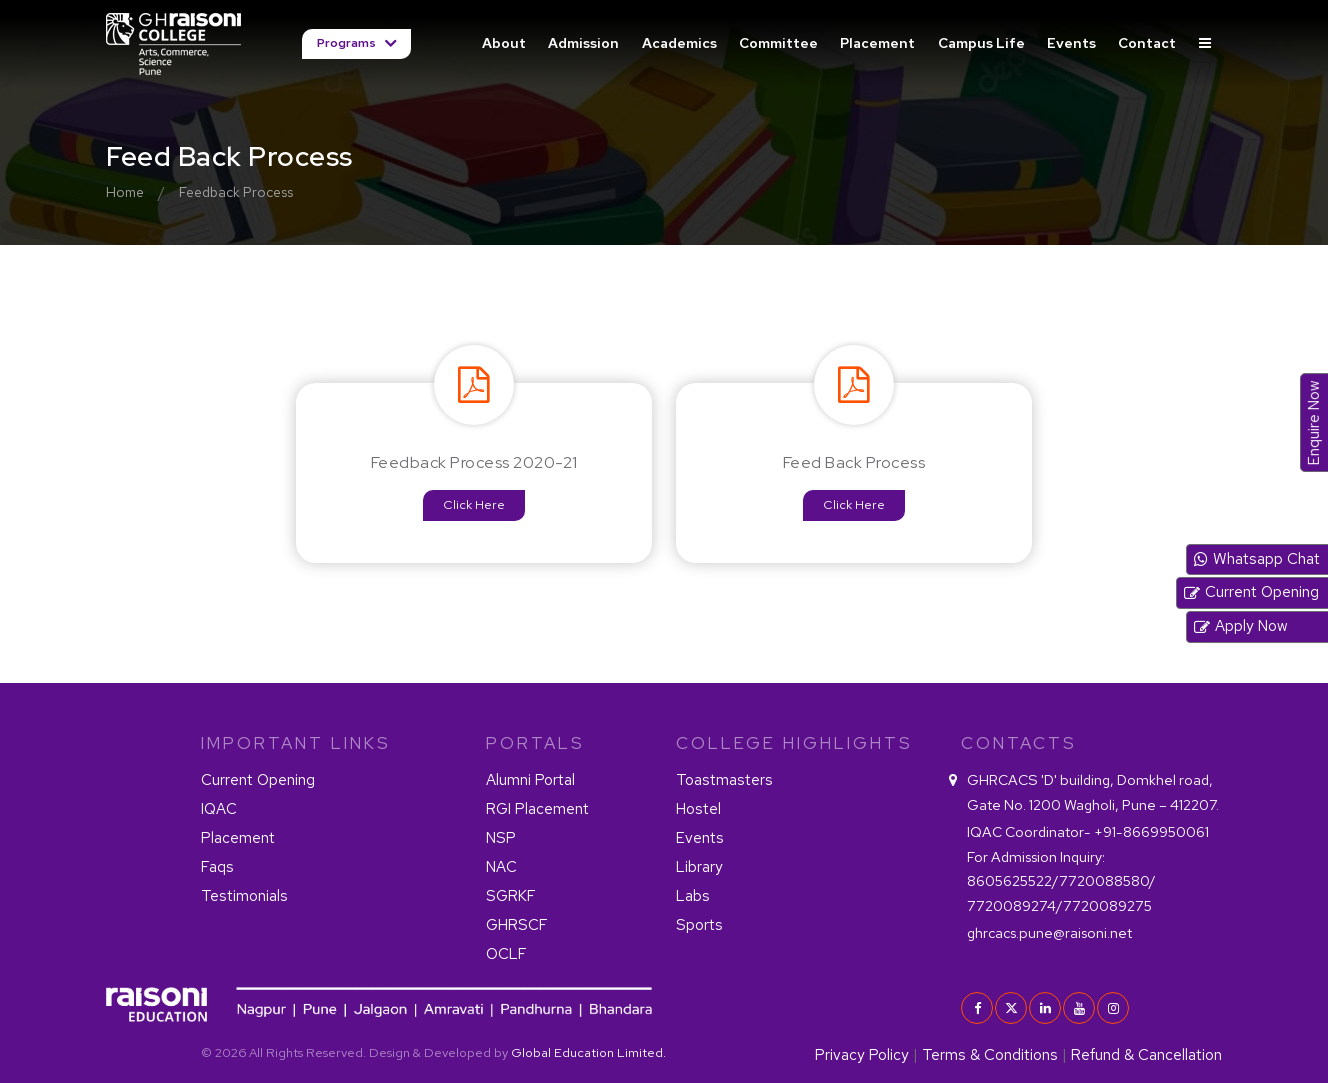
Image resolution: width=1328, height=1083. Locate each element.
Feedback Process (236, 192)
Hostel (698, 809)
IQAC (219, 809)
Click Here (474, 504)
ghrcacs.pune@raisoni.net (1049, 932)
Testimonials (244, 896)
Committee (778, 43)
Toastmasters (724, 780)
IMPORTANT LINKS (296, 743)
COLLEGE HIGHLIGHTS (794, 743)
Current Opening (258, 780)
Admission (583, 43)
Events (1071, 43)
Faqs (217, 867)
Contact (1147, 43)
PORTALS (535, 743)
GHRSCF (517, 925)
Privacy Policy (862, 1055)
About (504, 43)
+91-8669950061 (1088, 831)
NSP (501, 838)
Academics (679, 43)
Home (125, 192)
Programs (348, 43)
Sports (699, 925)
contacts (1019, 743)
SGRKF (511, 896)
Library (699, 867)
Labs (693, 896)
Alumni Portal (530, 780)
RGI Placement (537, 809)
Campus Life (981, 43)
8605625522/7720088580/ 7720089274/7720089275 (1061, 881)
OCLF (506, 954)
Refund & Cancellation (1146, 1055)
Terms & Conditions (990, 1055)
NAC (501, 867)
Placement (877, 43)
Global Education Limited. (588, 1052)
